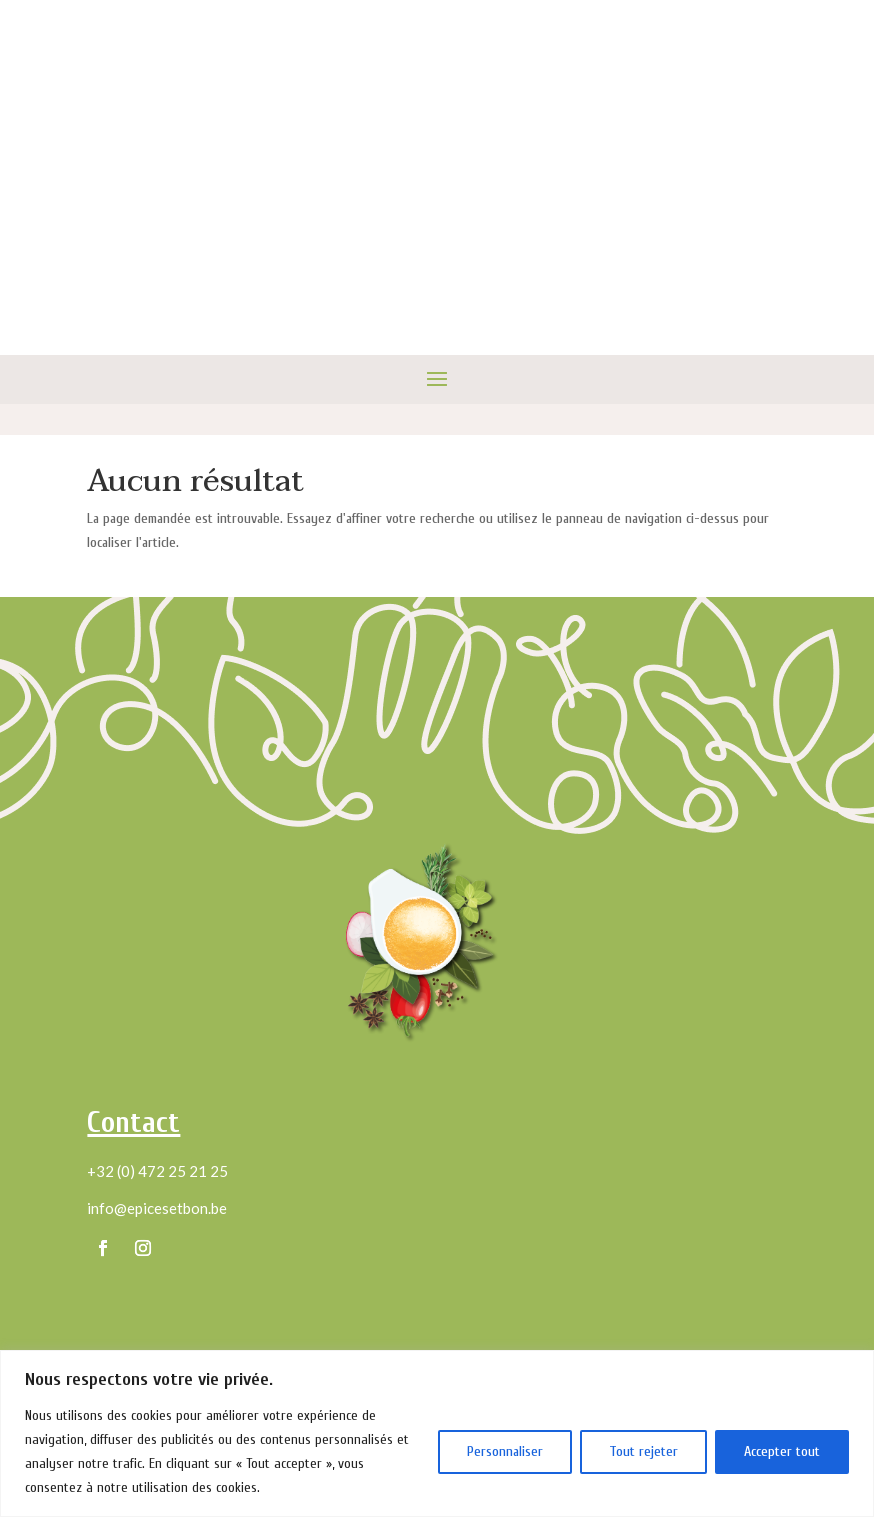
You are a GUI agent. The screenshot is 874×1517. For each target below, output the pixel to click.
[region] (437, 1433)
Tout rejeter (643, 1451)
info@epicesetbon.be (157, 1208)
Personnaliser (505, 1451)
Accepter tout (782, 1451)
